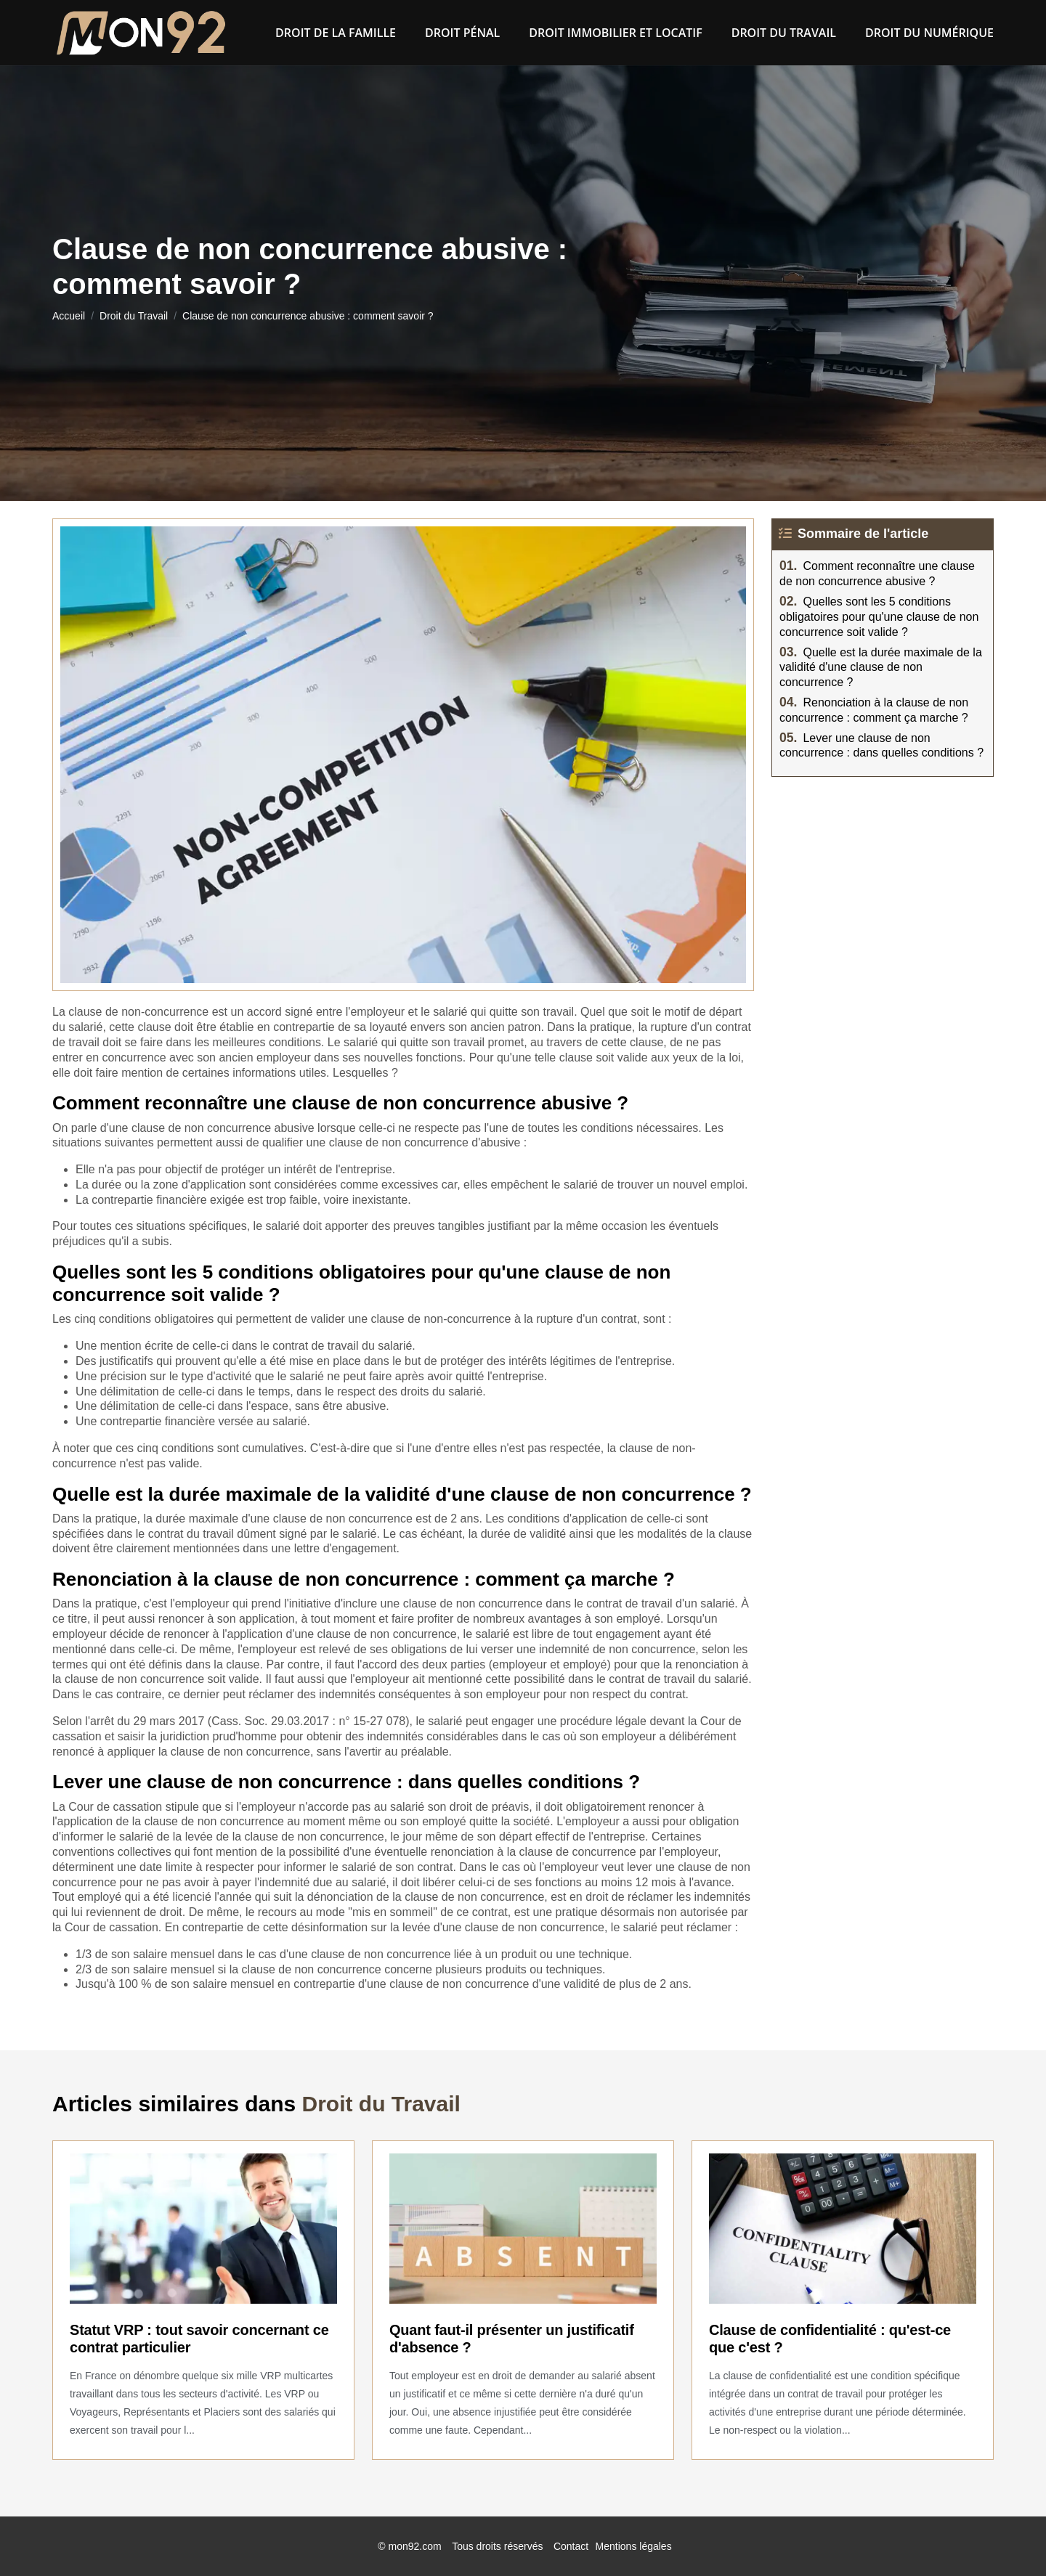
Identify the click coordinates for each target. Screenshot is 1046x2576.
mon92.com (415, 2546)
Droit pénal (462, 33)
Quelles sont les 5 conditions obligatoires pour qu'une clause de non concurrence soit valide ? (878, 616)
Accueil (68, 316)
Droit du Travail (783, 33)
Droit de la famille (335, 33)
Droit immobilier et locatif (615, 33)
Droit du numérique (929, 33)
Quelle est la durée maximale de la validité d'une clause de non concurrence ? (880, 667)
